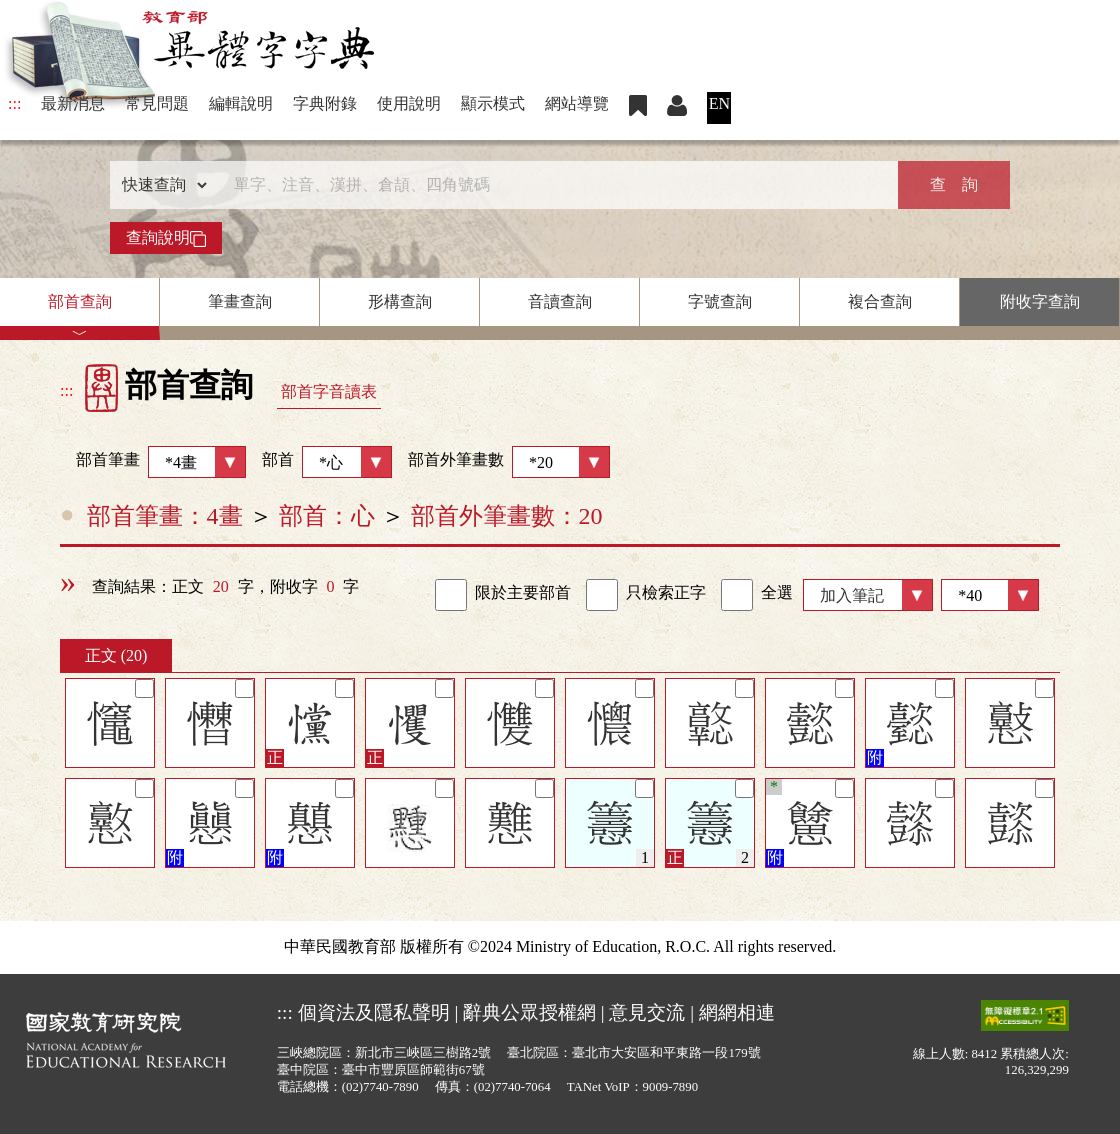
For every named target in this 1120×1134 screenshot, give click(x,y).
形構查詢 (400, 301)
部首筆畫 (153, 462)
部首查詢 (80, 301)
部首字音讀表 (329, 391)
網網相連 (737, 1012)
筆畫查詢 (240, 301)
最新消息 (73, 103)
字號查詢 (720, 301)
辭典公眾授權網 (529, 1012)
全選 (757, 595)
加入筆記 (852, 595)
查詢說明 (166, 238)
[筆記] (144, 688)
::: (14, 103)
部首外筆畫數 (509, 462)
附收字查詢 (1040, 301)
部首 (327, 462)
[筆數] (990, 595)
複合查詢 (880, 301)
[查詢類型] (160, 185)
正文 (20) (116, 655)
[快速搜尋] (553, 185)
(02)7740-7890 (380, 1087)
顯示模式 (493, 103)
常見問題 (157, 103)
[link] (451, 595)
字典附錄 (325, 103)
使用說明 (409, 103)
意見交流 (647, 1012)
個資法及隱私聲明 (374, 1012)
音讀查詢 (560, 301)
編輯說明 (241, 103)
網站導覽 (577, 103)
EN (719, 103)
